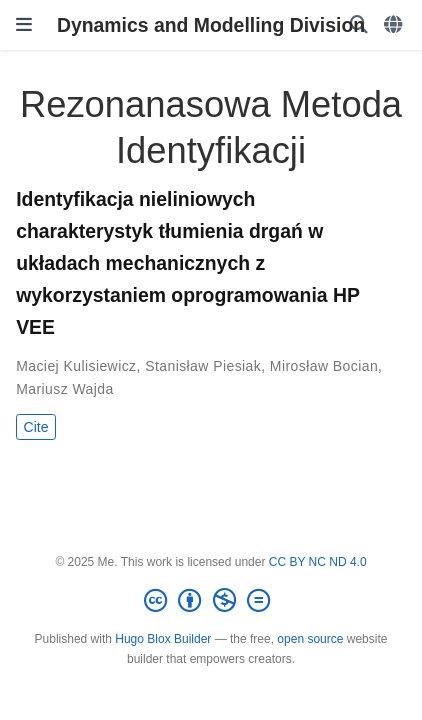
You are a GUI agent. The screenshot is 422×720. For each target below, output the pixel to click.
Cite (36, 427)
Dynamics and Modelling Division (211, 25)
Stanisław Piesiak (203, 366)
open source (310, 639)
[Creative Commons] (211, 601)
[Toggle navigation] (24, 25)
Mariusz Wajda (65, 389)
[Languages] (395, 25)
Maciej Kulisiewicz (76, 366)
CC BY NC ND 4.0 (318, 562)
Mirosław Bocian (324, 366)
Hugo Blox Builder (163, 639)
